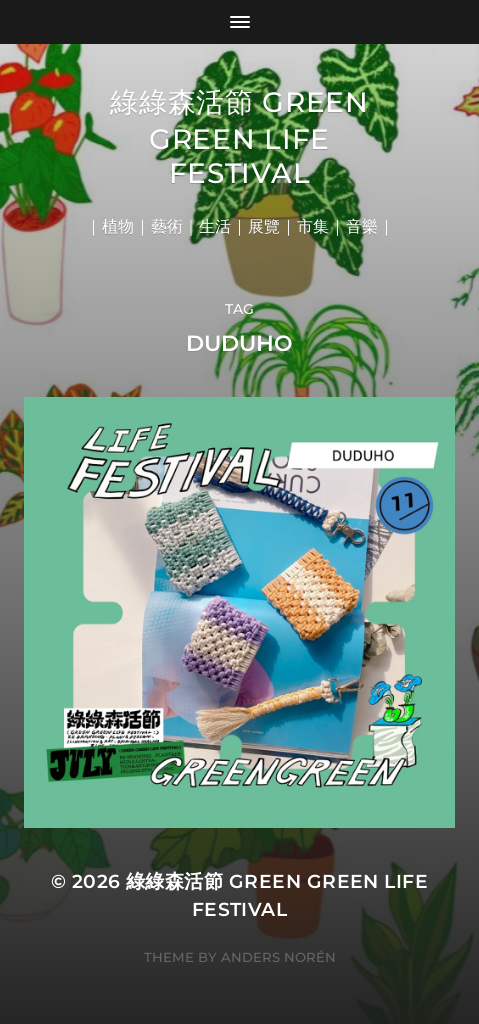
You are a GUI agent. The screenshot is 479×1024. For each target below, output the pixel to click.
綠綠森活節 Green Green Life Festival (239, 137)
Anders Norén (278, 957)
